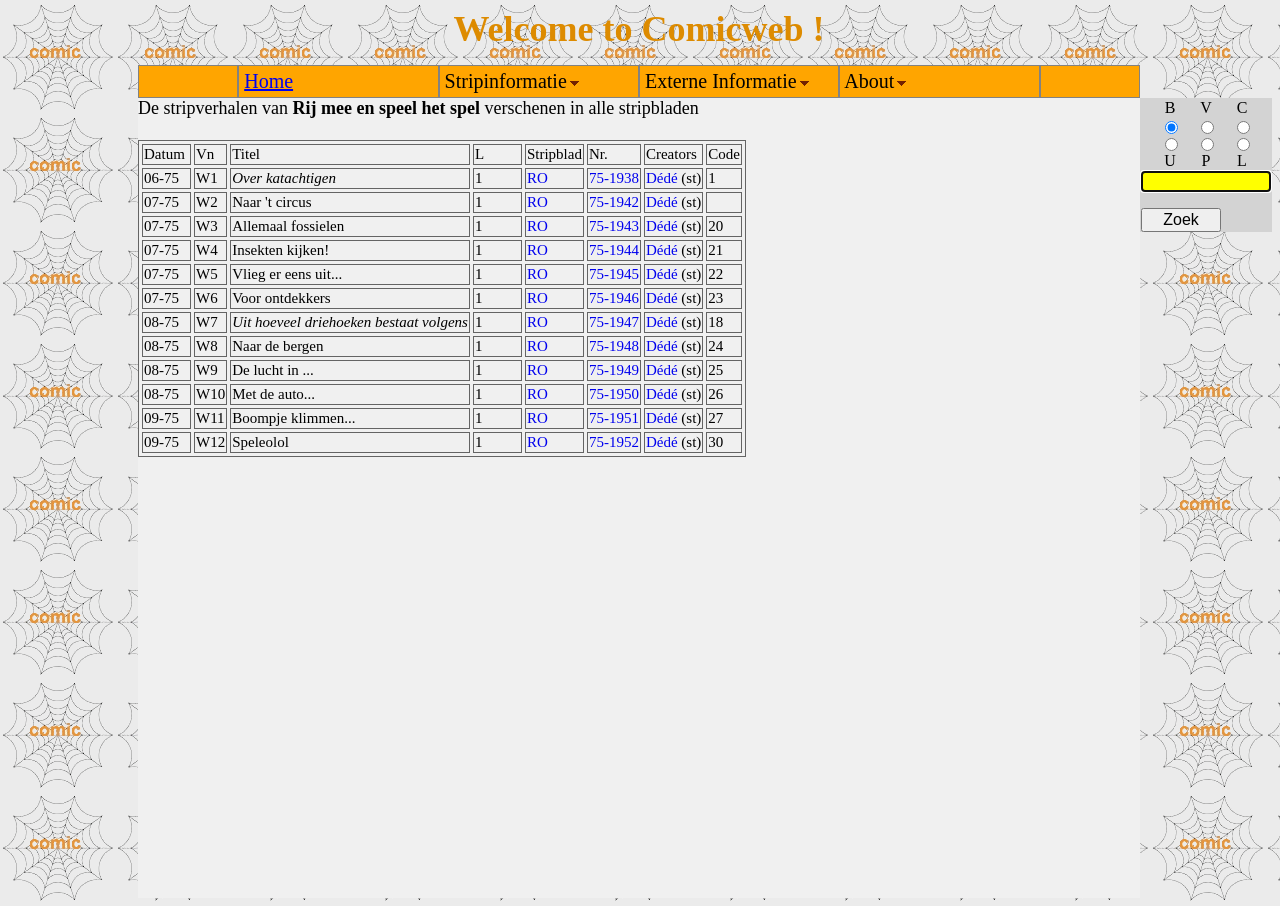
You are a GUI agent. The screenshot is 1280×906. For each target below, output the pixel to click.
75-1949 (614, 370)
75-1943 (614, 226)
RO (537, 178)
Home (268, 81)
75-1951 (614, 418)
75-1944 (614, 250)
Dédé (662, 178)
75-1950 (614, 394)
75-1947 (614, 322)
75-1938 (614, 178)
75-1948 (614, 346)
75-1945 (614, 274)
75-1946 (614, 298)
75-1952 (614, 442)
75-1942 (614, 202)
